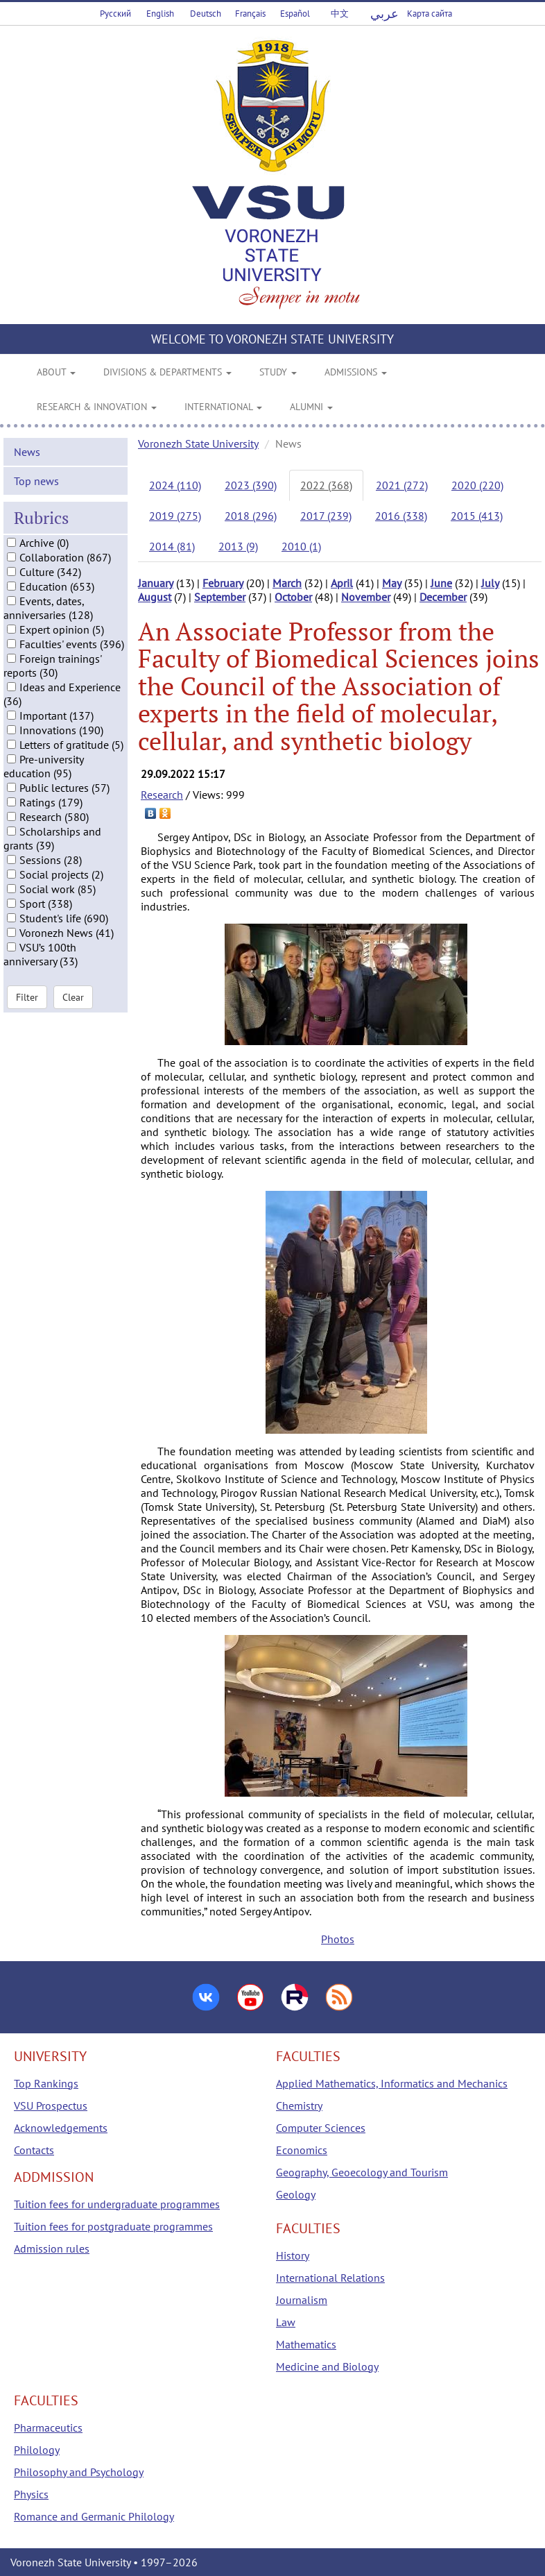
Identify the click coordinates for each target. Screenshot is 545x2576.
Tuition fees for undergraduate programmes (117, 2204)
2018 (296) (251, 516)
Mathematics (306, 2344)
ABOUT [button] (56, 372)
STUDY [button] (278, 372)
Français (250, 13)
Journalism (301, 2300)
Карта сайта (429, 13)
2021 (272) (402, 485)
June (441, 583)
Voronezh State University (198, 443)
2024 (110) (175, 485)
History (292, 2255)
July (490, 583)
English (160, 13)
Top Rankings (46, 2083)
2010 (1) (301, 546)
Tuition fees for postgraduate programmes (113, 2226)
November (365, 597)
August (154, 597)
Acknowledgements (60, 2128)
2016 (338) (401, 516)
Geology (295, 2194)
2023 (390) (251, 485)
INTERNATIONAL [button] (223, 406)
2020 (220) (477, 485)
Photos (337, 1939)
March (287, 583)
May (391, 583)
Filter (27, 1072)
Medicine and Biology (327, 2366)
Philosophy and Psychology (79, 2472)
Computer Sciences (320, 2128)
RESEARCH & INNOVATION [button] (97, 406)
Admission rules (51, 2248)
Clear (73, 1072)
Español (295, 13)
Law (285, 2322)
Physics (31, 2494)
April (342, 583)
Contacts (34, 2150)
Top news (36, 555)
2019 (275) (175, 516)
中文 (340, 13)
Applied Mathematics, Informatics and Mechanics (392, 2083)
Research (162, 795)
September (219, 597)
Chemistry (299, 2105)
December (443, 597)
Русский (115, 13)
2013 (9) (238, 546)
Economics (301, 2150)
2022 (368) (326, 485)
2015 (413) (477, 516)
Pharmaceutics (48, 2427)
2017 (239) (326, 516)
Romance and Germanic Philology (94, 2516)
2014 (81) (172, 546)
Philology (37, 2450)
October (293, 597)
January (155, 583)
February (222, 583)
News (27, 526)
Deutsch (205, 13)
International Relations (330, 2278)
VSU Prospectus (50, 2105)
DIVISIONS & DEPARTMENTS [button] (167, 372)
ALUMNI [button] (311, 406)
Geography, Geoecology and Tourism (362, 2172)
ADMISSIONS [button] (356, 372)
